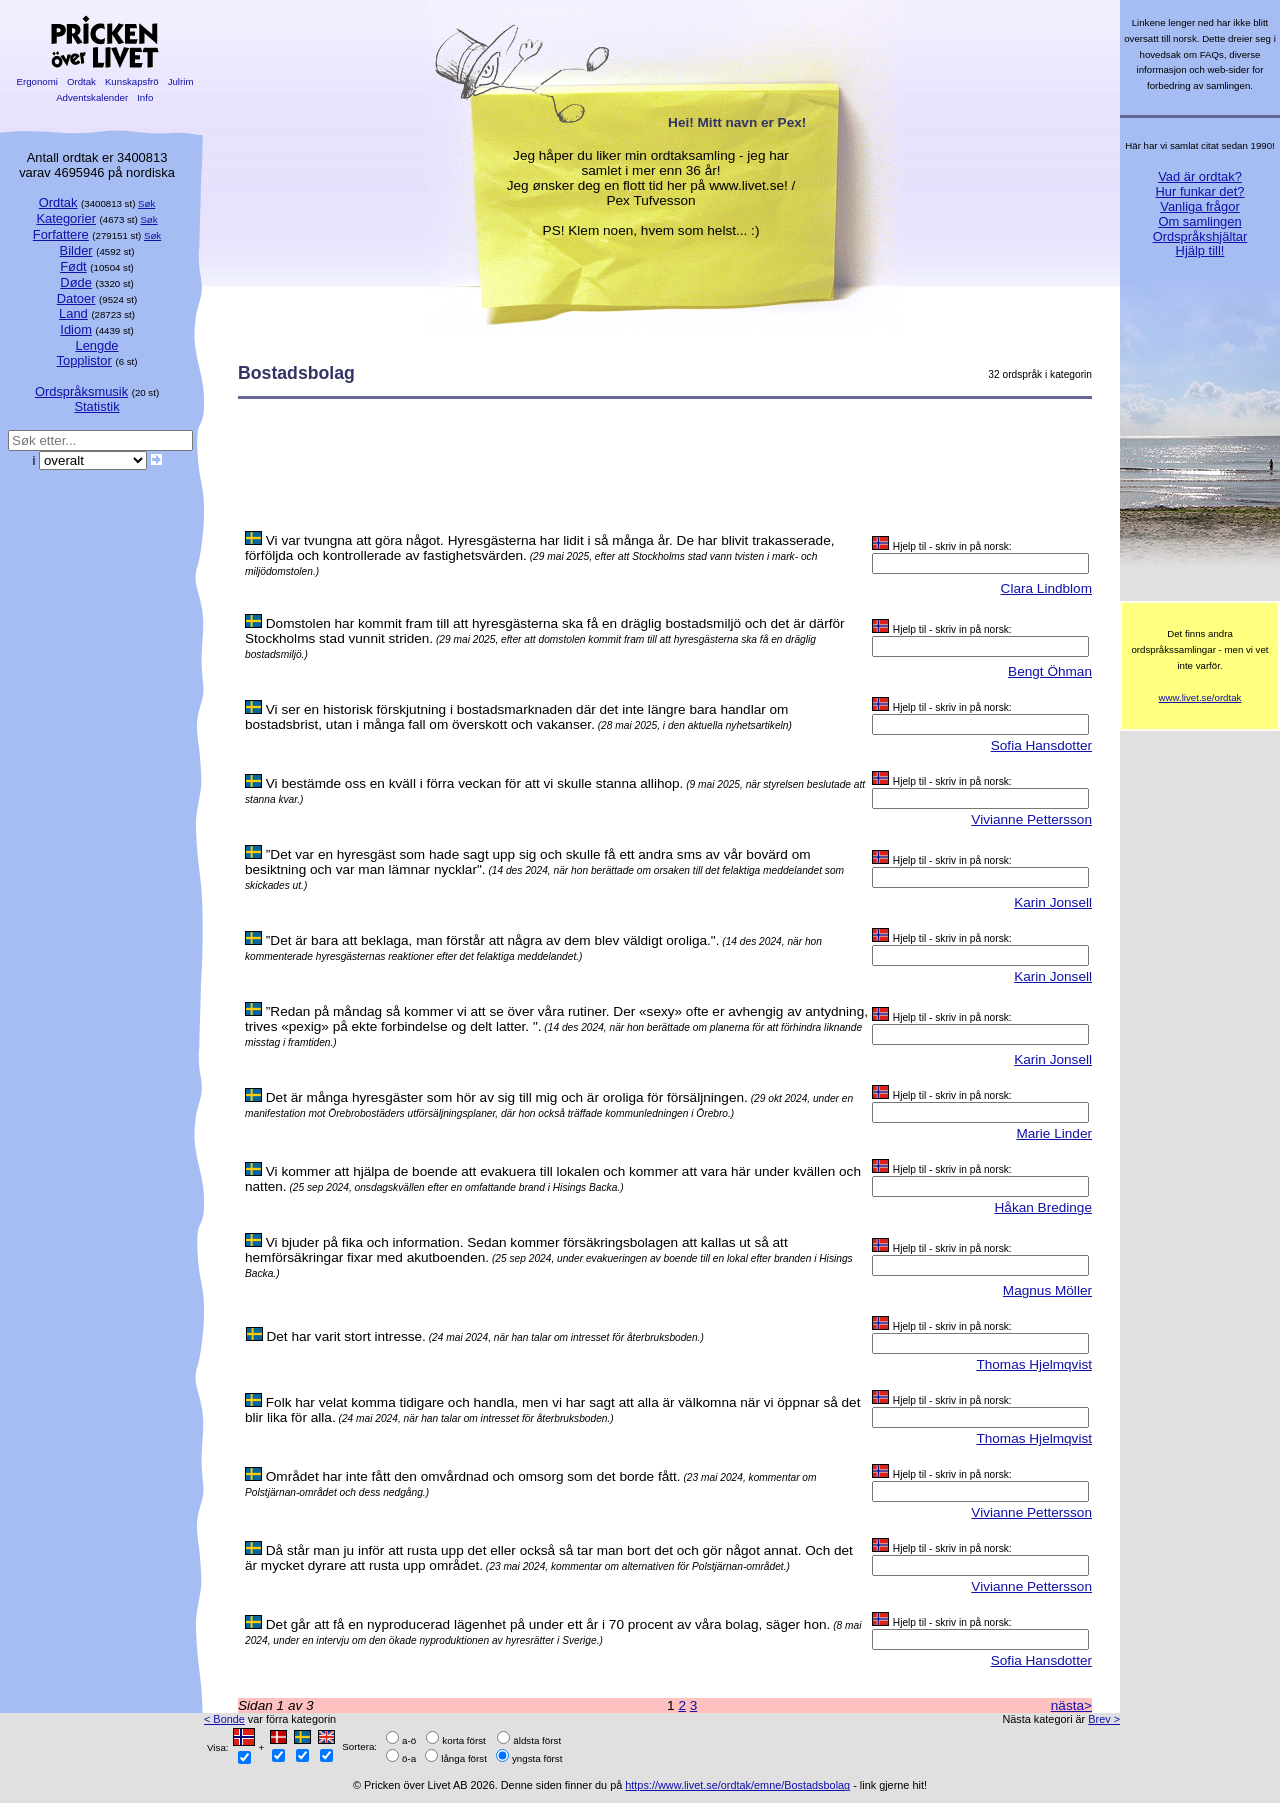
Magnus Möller (1047, 1290)
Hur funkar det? (1200, 191)
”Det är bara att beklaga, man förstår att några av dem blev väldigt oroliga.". (493, 940)
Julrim (180, 81)
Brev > (1104, 1719)
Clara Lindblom (1046, 588)
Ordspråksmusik (81, 391)
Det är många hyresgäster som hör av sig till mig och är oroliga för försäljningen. (507, 1097)
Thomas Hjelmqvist (1034, 1364)
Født (73, 266)
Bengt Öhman (1050, 671)
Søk (146, 203)
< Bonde (224, 1719)
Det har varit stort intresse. (345, 1336)
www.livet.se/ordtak (1200, 697)
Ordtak (81, 81)
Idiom (76, 329)
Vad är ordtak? (1200, 176)
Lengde (96, 345)
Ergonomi (37, 81)
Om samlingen (1199, 221)
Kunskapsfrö (131, 81)
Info (145, 97)
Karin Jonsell (1053, 902)
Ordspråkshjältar (1200, 236)
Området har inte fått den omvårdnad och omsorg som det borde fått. (473, 1476)
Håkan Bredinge (1044, 1207)
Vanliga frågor (1199, 206)
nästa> (1071, 1705)
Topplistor (84, 360)
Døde (76, 282)
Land (73, 313)
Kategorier (66, 218)
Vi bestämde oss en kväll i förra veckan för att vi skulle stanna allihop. (475, 783)
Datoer (76, 298)
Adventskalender (92, 97)
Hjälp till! (1200, 250)
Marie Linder (1054, 1133)
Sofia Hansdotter (1041, 745)
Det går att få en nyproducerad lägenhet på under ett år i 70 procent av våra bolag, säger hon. (548, 1624)
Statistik (96, 406)
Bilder (76, 250)
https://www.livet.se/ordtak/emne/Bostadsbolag (737, 1785)
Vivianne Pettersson (1031, 819)
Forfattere (61, 234)
